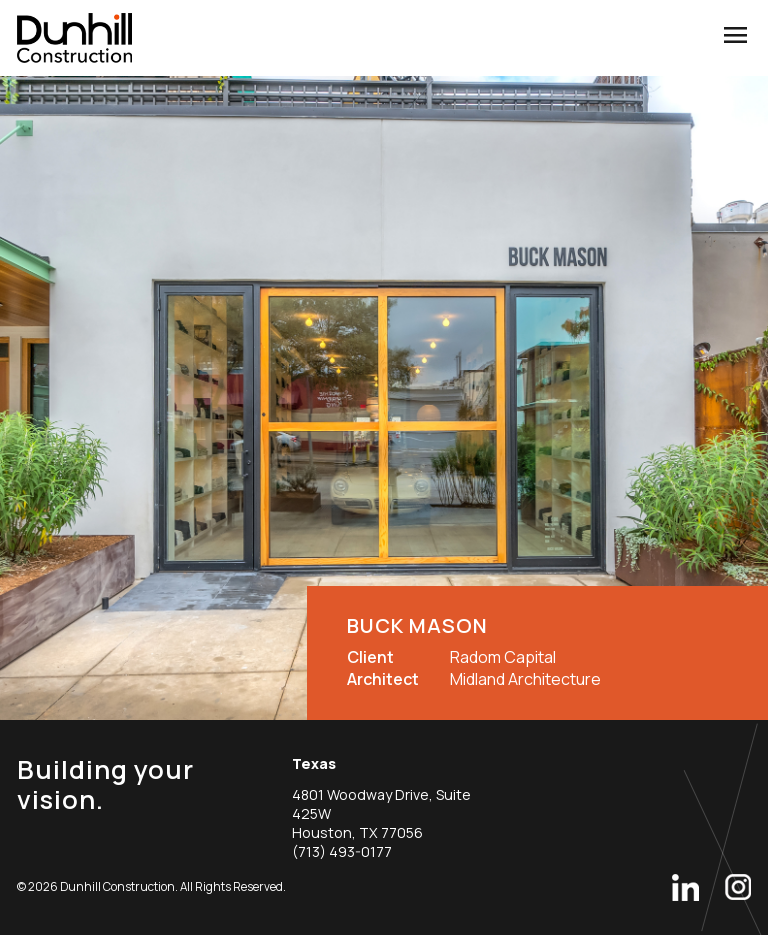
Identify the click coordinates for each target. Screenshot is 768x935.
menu (735, 35)
